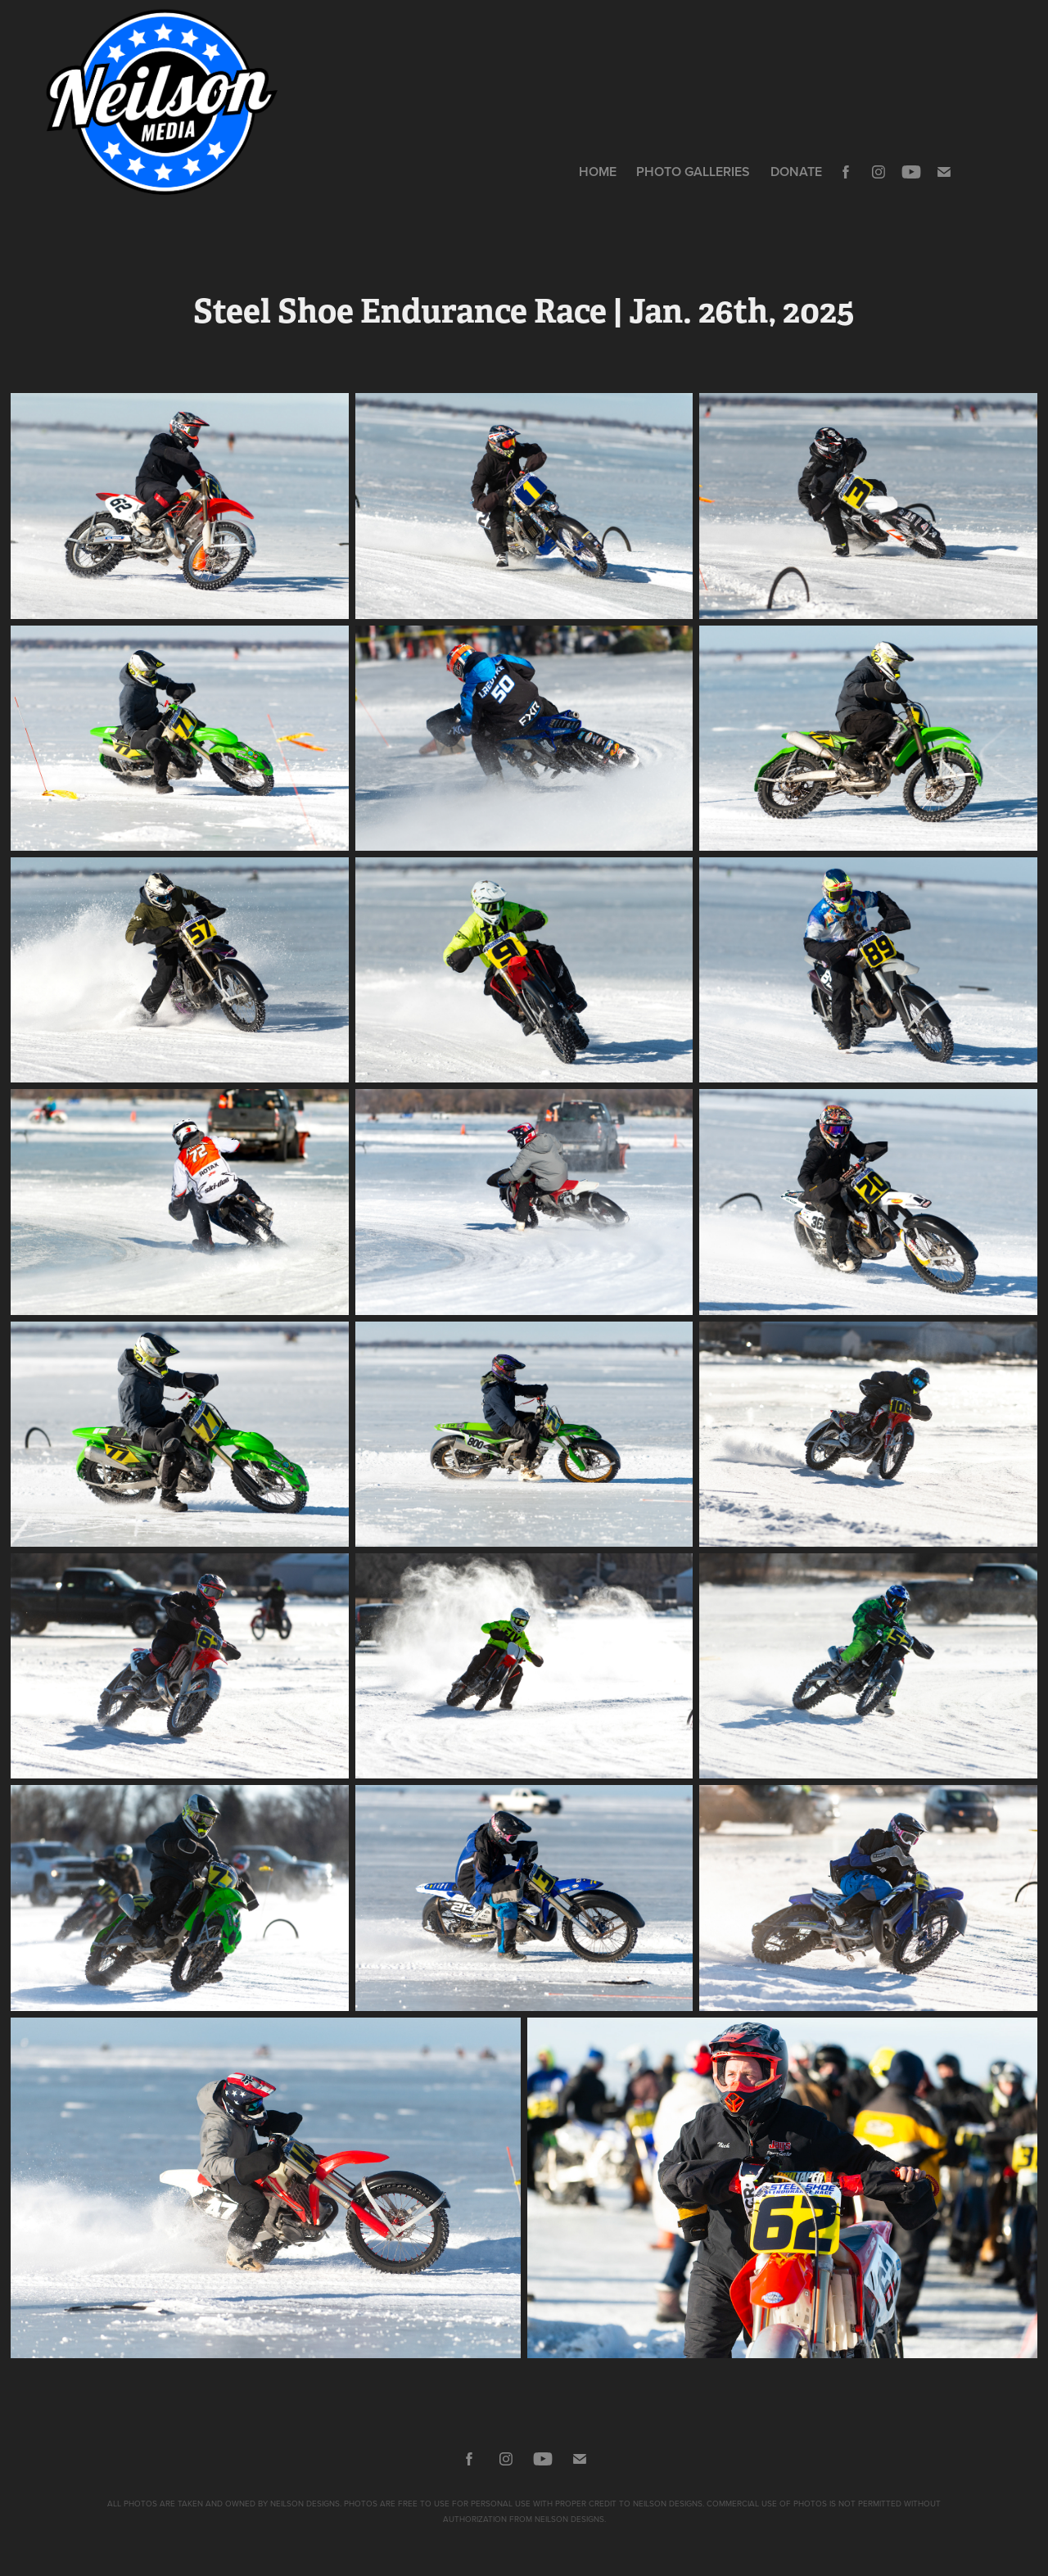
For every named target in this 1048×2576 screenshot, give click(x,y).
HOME (598, 171)
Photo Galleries (693, 171)
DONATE (796, 171)
